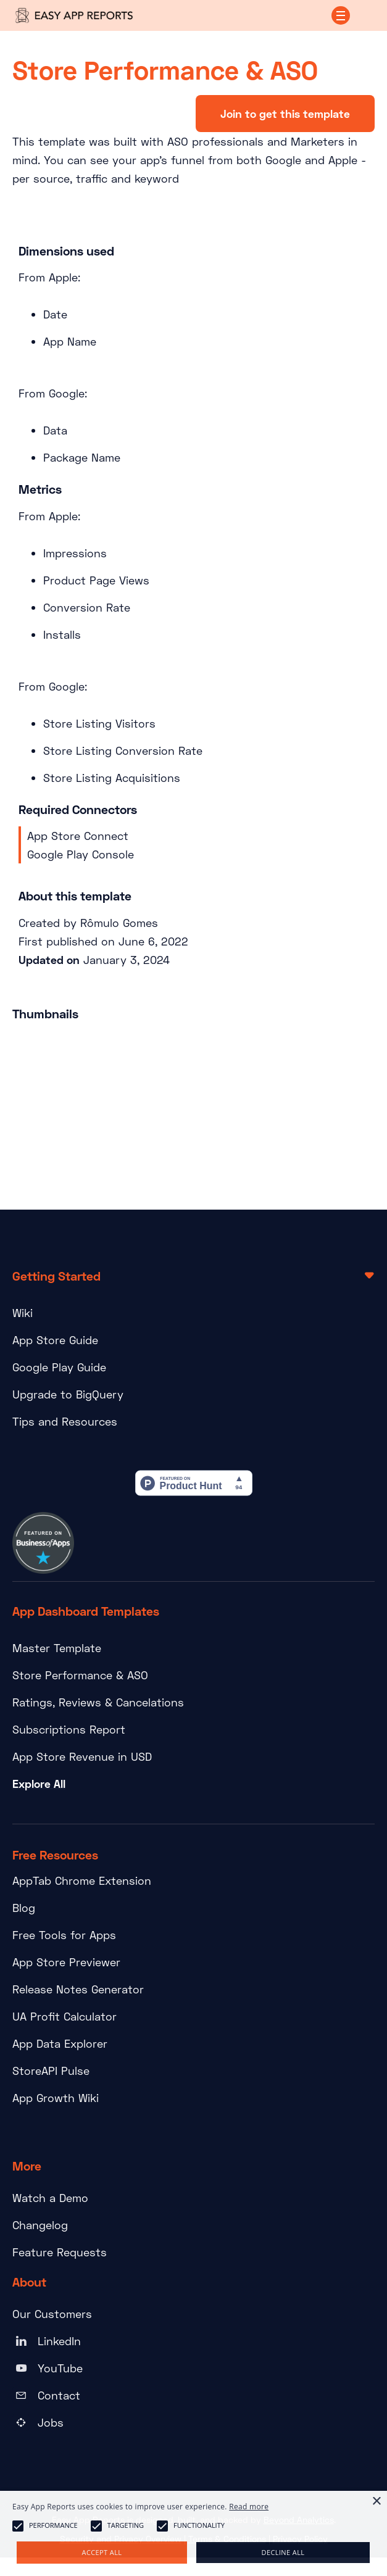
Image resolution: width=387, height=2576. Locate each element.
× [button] (376, 2501)
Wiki (22, 1312)
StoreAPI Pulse (50, 2070)
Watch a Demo (50, 2197)
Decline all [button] (283, 2552)
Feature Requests (59, 2252)
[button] (340, 15)
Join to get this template (285, 113)
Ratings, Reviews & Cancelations (98, 1702)
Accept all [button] (102, 2552)
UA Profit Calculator (64, 2016)
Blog (23, 1907)
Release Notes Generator (78, 1989)
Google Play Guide (59, 1367)
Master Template (56, 1648)
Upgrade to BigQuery (67, 1394)
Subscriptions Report (68, 1729)
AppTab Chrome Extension (81, 1880)
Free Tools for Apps (64, 1935)
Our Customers (52, 2313)
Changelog (40, 2225)
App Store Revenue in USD (82, 1756)
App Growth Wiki (55, 2097)
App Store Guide (55, 1340)
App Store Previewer (66, 1962)
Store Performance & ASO (80, 1675)
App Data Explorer (59, 2043)
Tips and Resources (64, 1421)
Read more (248, 2506)
